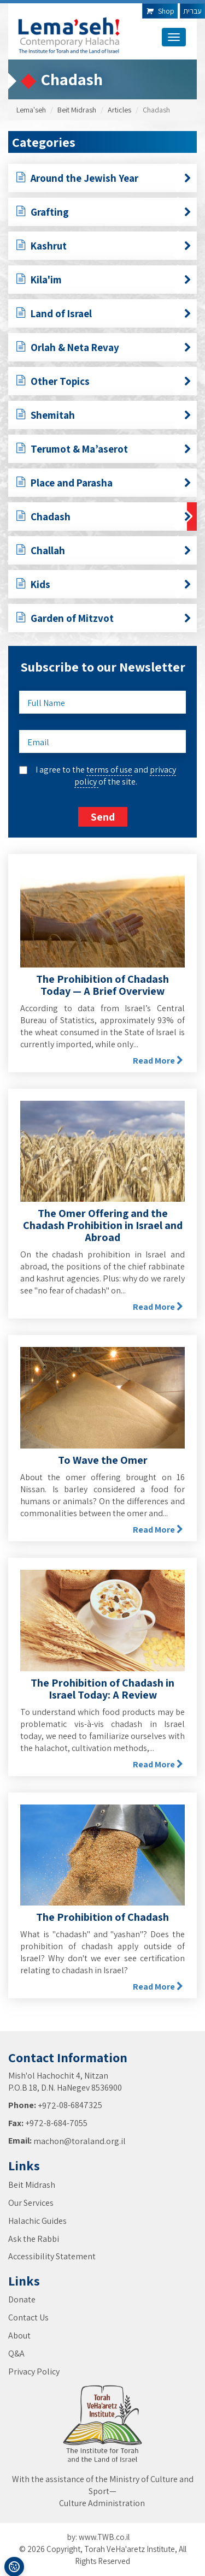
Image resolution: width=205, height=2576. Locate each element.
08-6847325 (80, 2105)
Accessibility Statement (52, 2256)
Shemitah (103, 416)
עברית (192, 11)
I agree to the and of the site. (106, 776)
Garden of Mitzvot (103, 620)
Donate (22, 2299)
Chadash (103, 518)
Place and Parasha (103, 484)
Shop (159, 11)
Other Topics (103, 383)
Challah (103, 552)
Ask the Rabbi (33, 2239)
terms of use (109, 769)
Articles (119, 110)
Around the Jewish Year (103, 179)
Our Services (31, 2203)
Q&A (16, 2353)
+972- (48, 2105)
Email (38, 742)
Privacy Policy (34, 2371)
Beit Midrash (76, 110)
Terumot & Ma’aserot (103, 450)
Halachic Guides (37, 2221)
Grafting (103, 213)
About (19, 2335)
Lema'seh (31, 110)
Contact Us (28, 2317)
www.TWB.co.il (104, 2537)
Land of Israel (103, 315)
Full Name (46, 703)
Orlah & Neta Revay (103, 349)
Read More (158, 1060)
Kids (103, 586)
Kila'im (103, 281)
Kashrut (103, 247)
